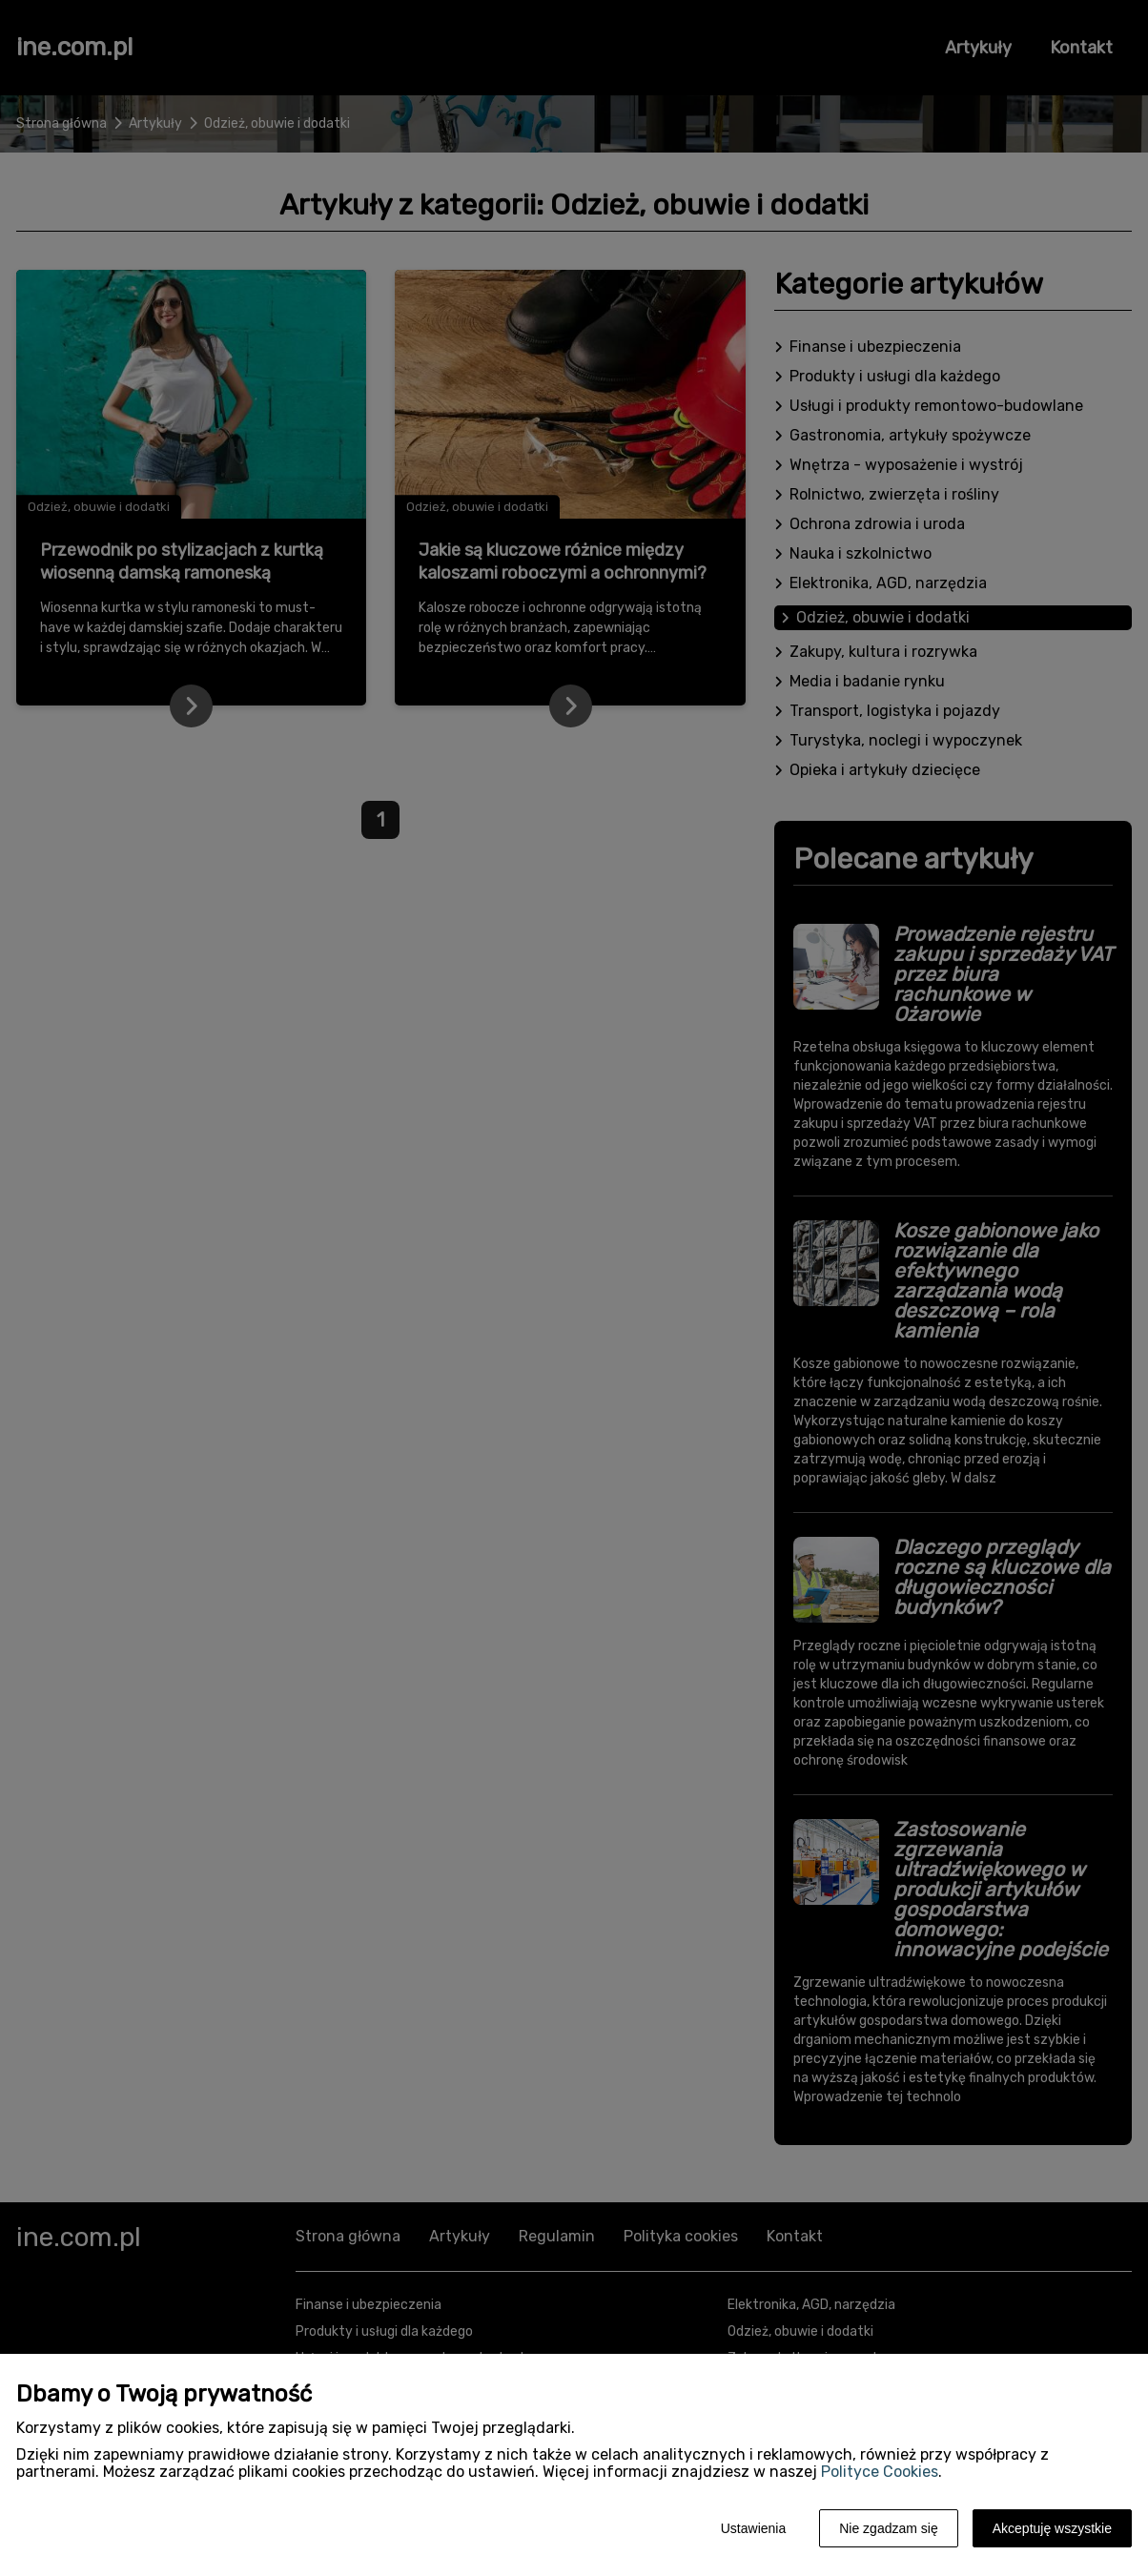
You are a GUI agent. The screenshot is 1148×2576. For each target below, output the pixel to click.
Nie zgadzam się (888, 2528)
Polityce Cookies (879, 2472)
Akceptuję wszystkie (1052, 2528)
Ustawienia (753, 2528)
